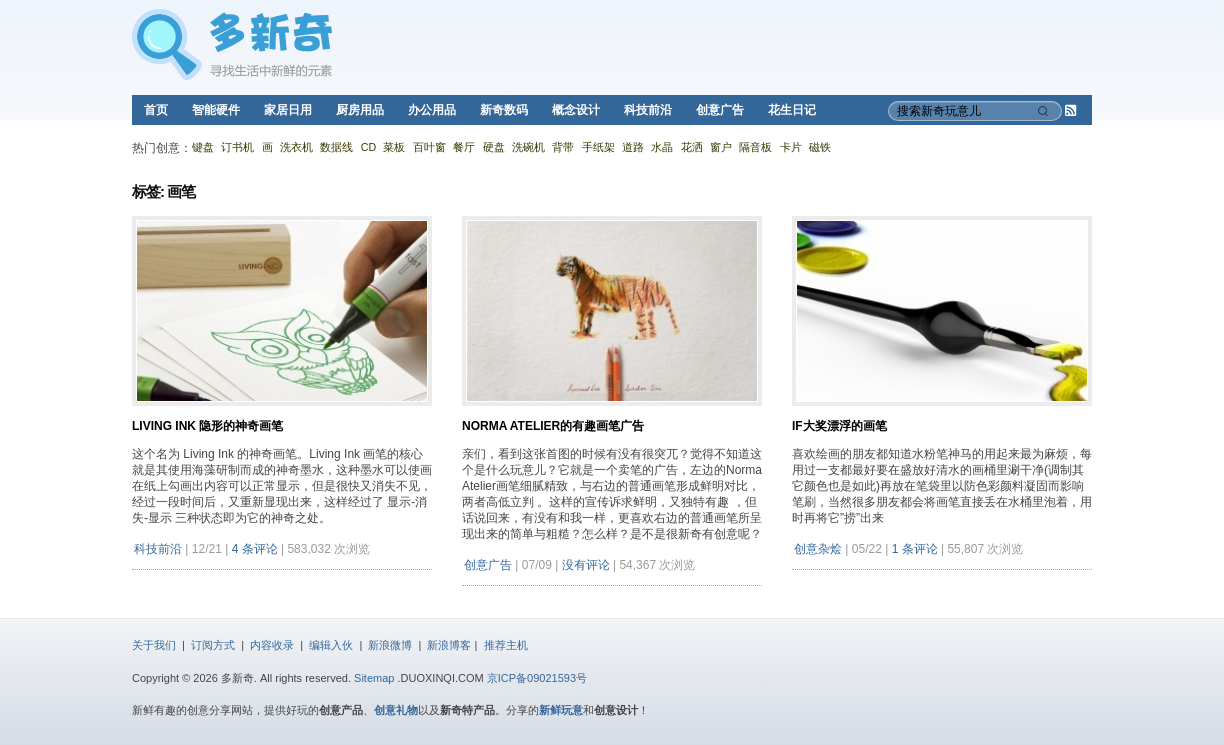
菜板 (394, 147)
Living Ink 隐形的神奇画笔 (207, 426)
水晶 (662, 147)
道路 (633, 147)
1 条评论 (915, 549)
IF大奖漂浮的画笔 (839, 426)
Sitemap (374, 678)
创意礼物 (396, 710)
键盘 (203, 147)
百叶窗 (429, 147)
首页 (156, 110)
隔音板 (755, 147)
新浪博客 (449, 645)
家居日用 (288, 110)
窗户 (721, 147)
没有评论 (586, 565)
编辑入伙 (331, 645)
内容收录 (272, 645)
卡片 (791, 147)
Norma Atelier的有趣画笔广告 (553, 426)
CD (368, 147)
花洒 (692, 147)
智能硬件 (216, 110)
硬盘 (494, 147)
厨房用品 (360, 110)
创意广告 (720, 110)
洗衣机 (296, 147)
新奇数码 (504, 110)
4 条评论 (255, 549)
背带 (563, 147)
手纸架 (598, 147)
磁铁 (820, 147)
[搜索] (1046, 111)
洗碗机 (528, 147)
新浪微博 (390, 645)
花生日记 (792, 110)
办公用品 (432, 110)
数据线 (336, 147)
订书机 (237, 147)
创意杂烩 (818, 549)
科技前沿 (648, 110)
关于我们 (154, 645)
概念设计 (576, 110)
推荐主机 (506, 645)
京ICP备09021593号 (537, 678)
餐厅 (464, 147)
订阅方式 (213, 645)
